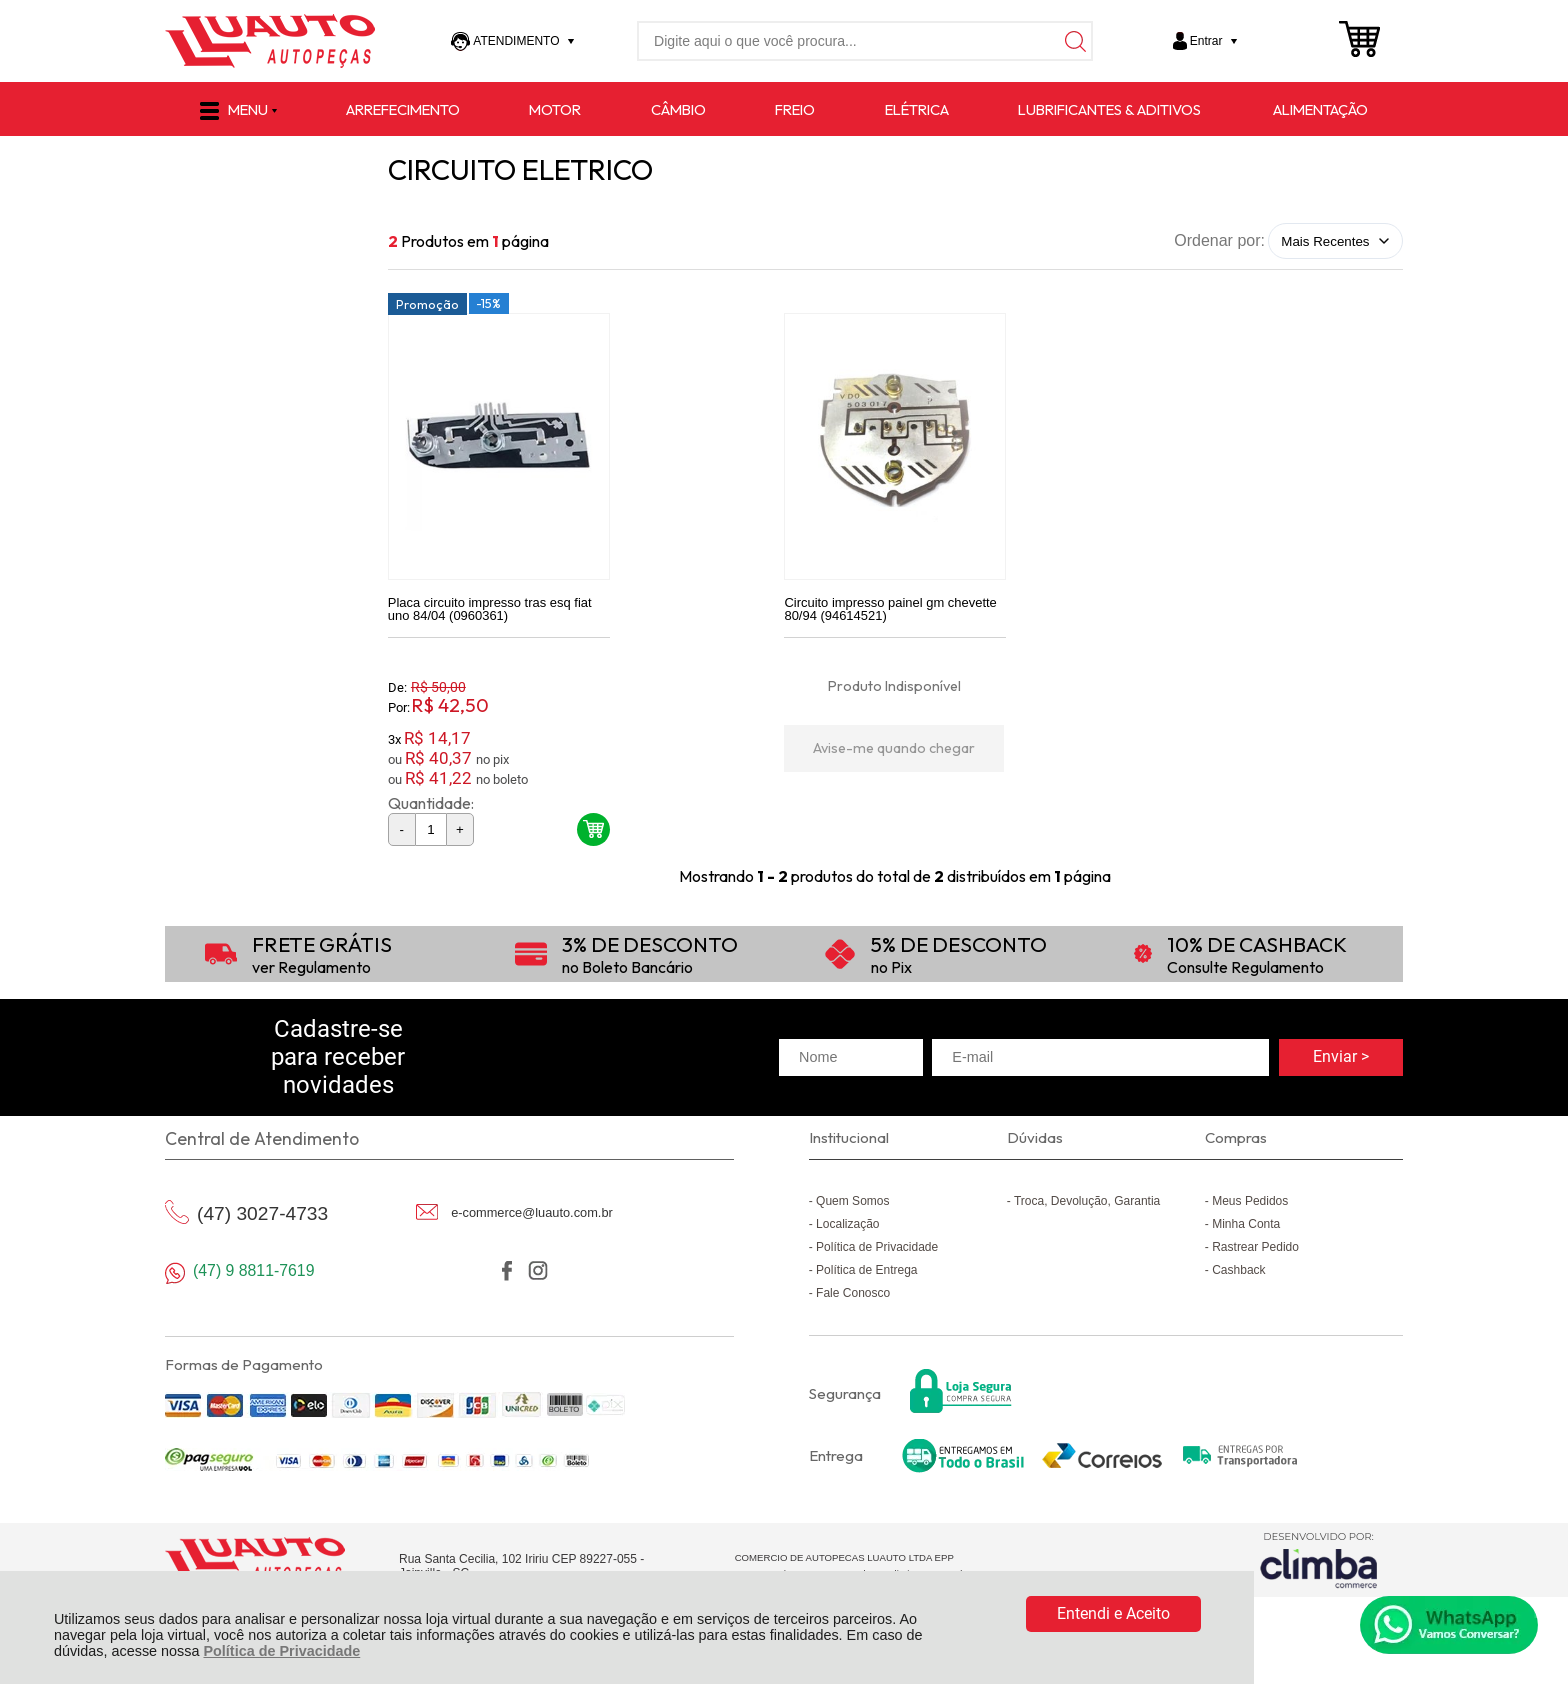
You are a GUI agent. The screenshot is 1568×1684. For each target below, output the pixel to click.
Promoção (427, 311)
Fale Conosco (853, 1300)
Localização (847, 1231)
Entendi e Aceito (1113, 1613)
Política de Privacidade (281, 1651)
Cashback (1238, 1277)
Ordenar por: (1219, 240)
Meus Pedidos (1250, 1208)
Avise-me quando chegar (894, 755)
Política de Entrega (866, 1277)
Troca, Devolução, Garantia (1087, 1208)
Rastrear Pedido (1255, 1254)
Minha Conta (1246, 1231)
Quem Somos (852, 1208)
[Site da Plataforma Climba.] (1319, 1567)
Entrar (1206, 41)
